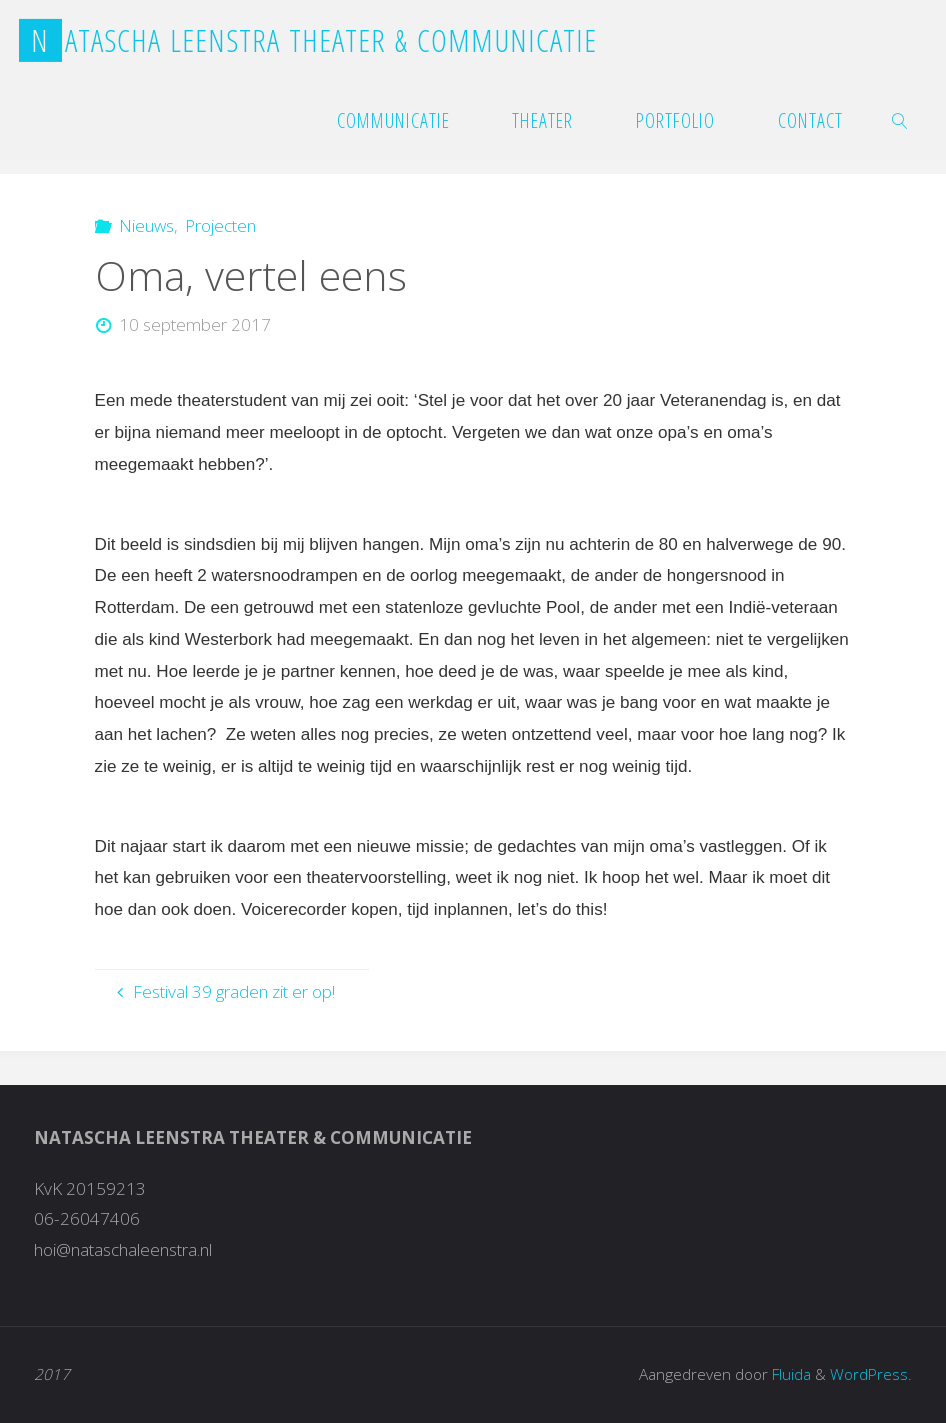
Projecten (220, 225)
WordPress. (871, 1374)
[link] (901, 120)
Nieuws (146, 225)
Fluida (789, 1374)
